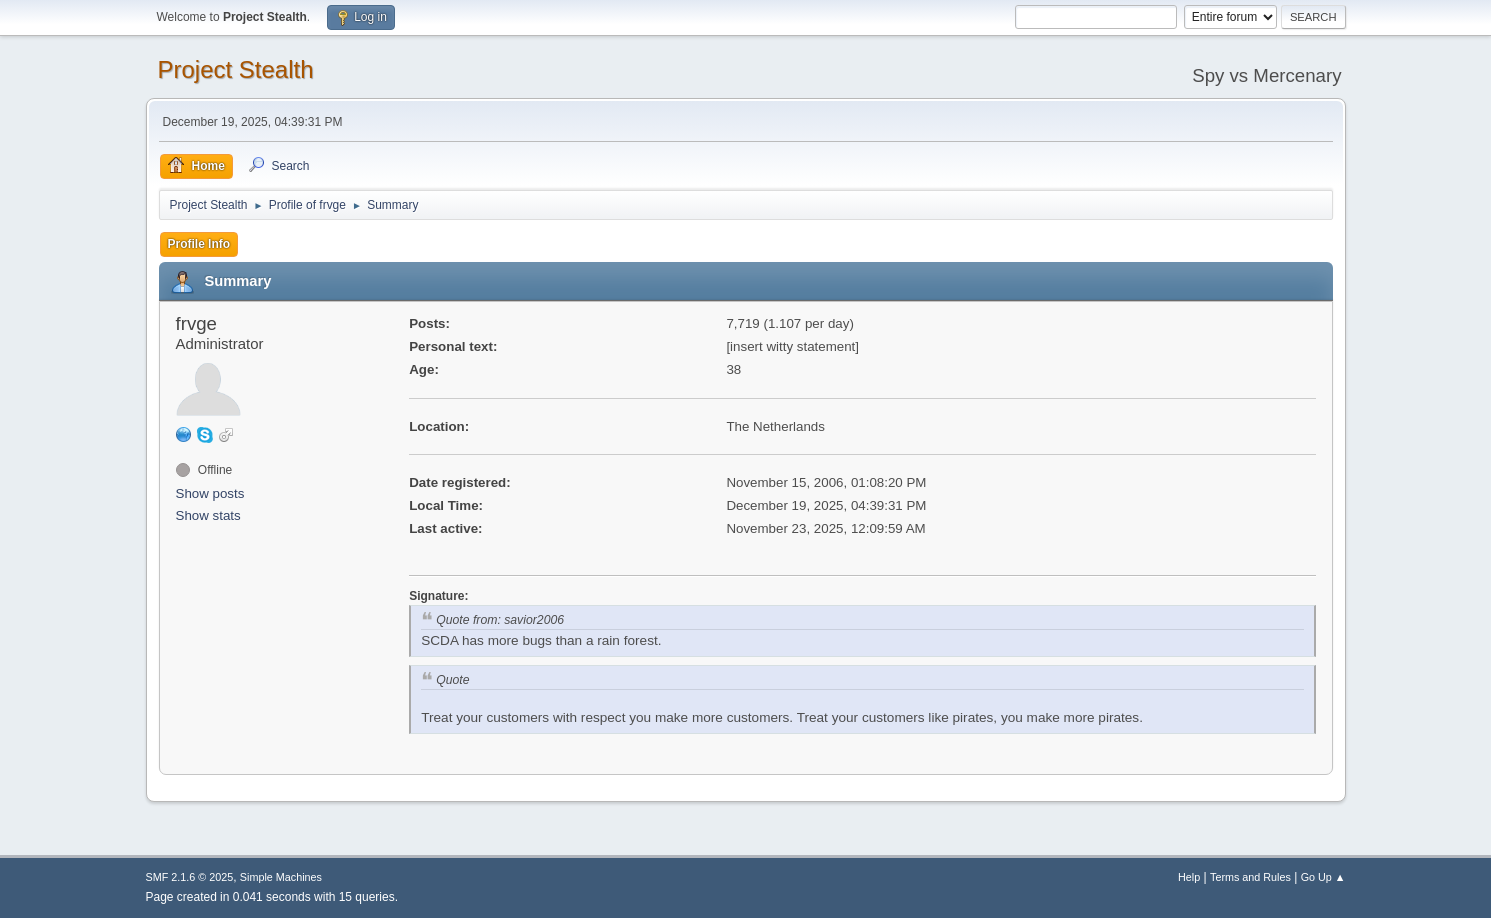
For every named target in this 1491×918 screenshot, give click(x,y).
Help (1189, 877)
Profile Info (199, 244)
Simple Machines (281, 877)
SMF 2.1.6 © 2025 (190, 877)
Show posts (210, 493)
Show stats (208, 515)
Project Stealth (236, 69)
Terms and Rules (1250, 877)
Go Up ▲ (1323, 877)
